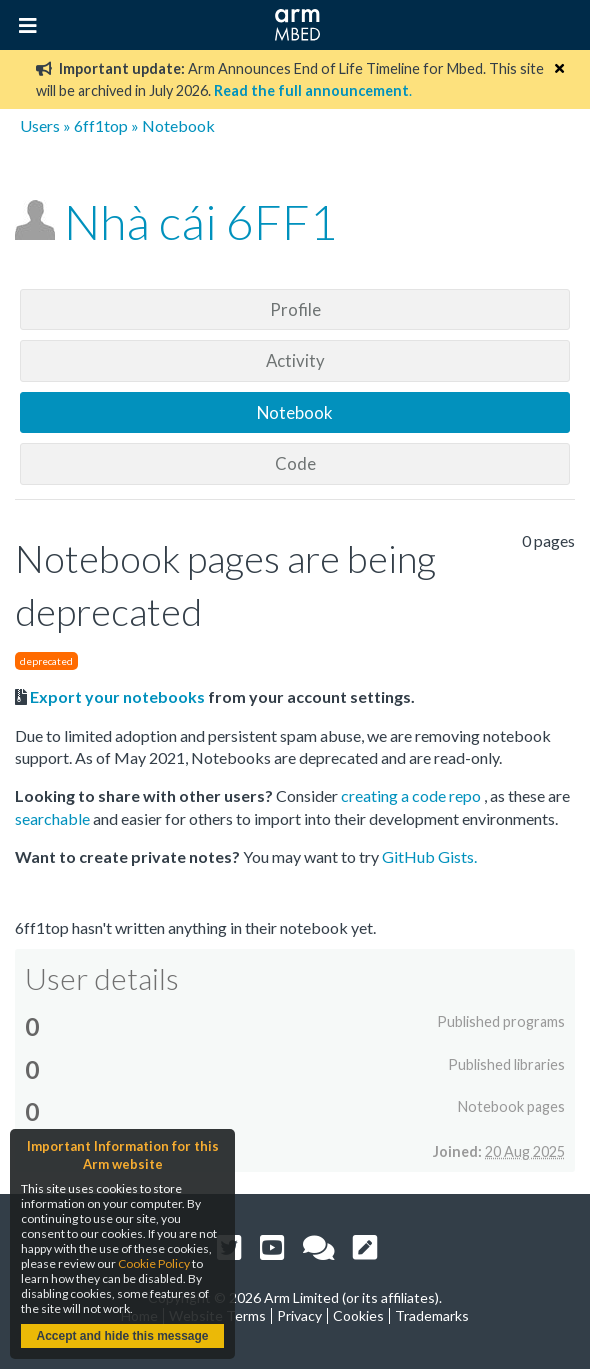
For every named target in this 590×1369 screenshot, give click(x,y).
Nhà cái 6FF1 (201, 221)
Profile (295, 309)
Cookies (358, 1315)
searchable (54, 818)
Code (295, 463)
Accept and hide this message (122, 1336)
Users (40, 125)
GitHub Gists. (429, 856)
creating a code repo (412, 795)
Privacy (299, 1315)
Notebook (295, 412)
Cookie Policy (154, 1263)
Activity (295, 360)
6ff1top (101, 125)
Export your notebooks (117, 696)
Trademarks (432, 1315)
